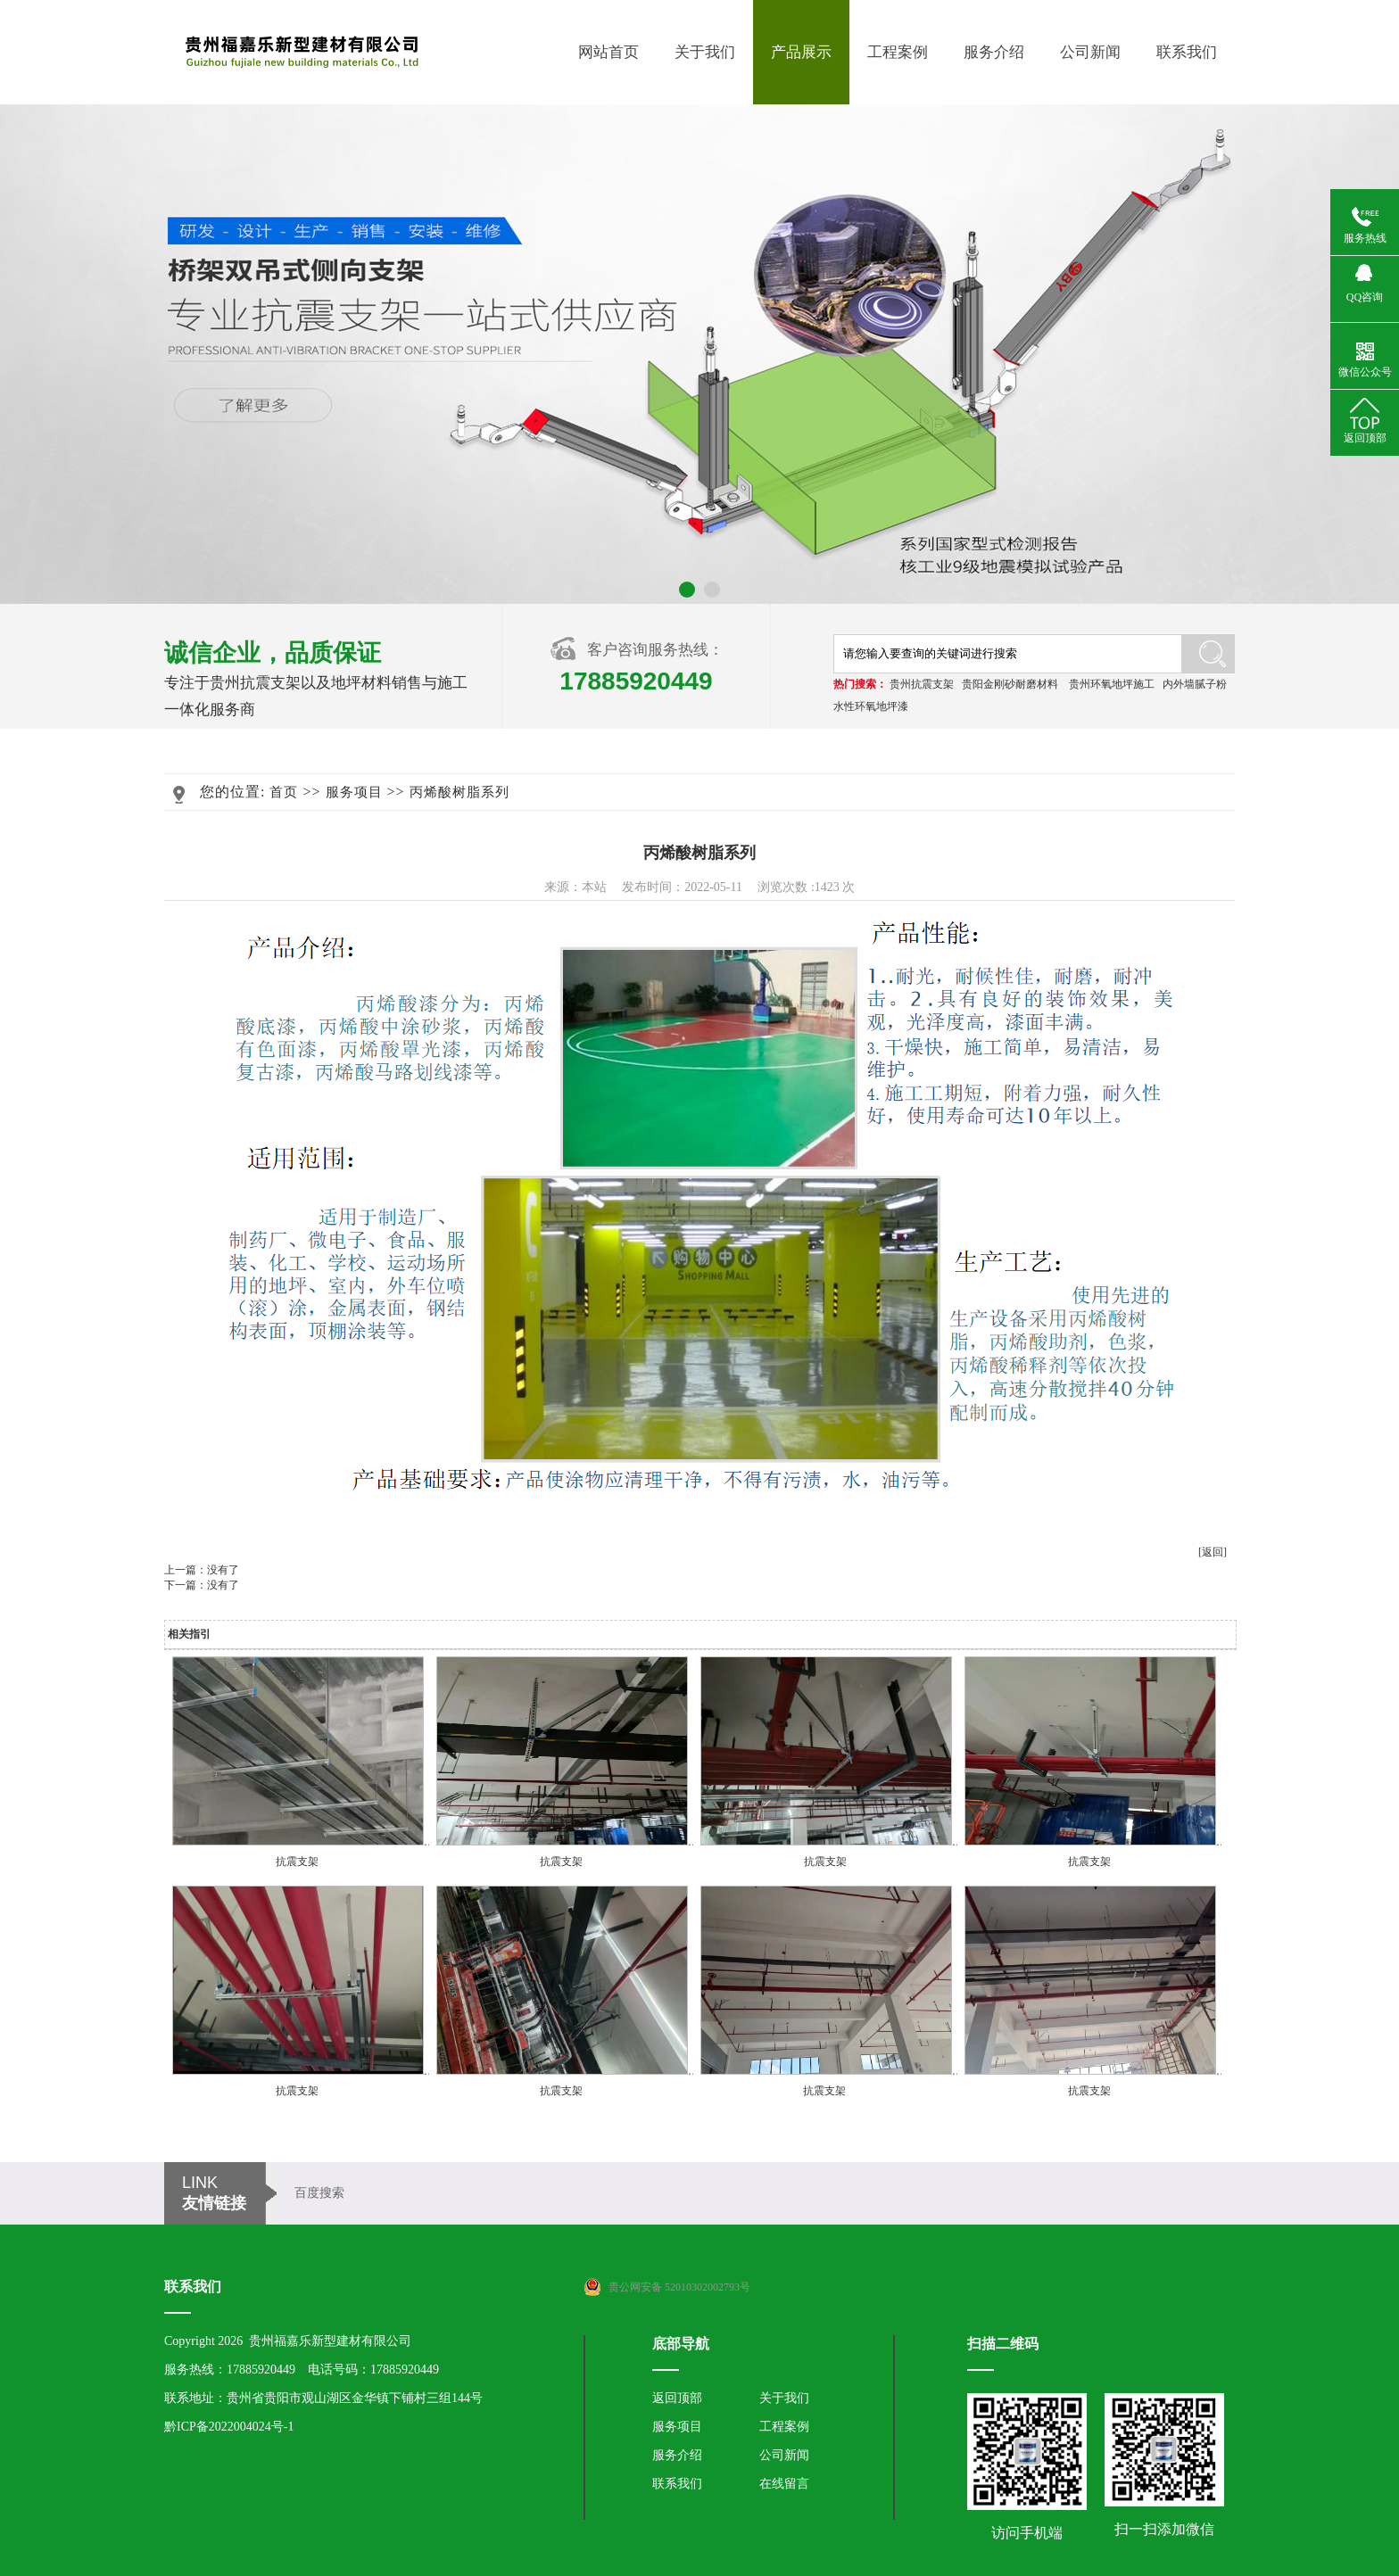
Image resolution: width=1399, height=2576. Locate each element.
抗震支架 (297, 1861)
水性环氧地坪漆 (870, 706)
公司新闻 (1090, 52)
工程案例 (897, 52)
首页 (283, 792)
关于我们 (705, 52)
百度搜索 (319, 2193)
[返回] (1212, 1552)
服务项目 (354, 792)
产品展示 (801, 52)
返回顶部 (677, 2398)
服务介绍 (994, 52)
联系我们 (1186, 52)
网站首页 (608, 52)
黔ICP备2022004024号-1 (229, 2426)
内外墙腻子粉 (1195, 684)
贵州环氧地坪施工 (1112, 684)
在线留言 (784, 2483)
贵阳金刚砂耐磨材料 (1010, 684)
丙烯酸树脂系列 (459, 792)
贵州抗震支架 (922, 684)
